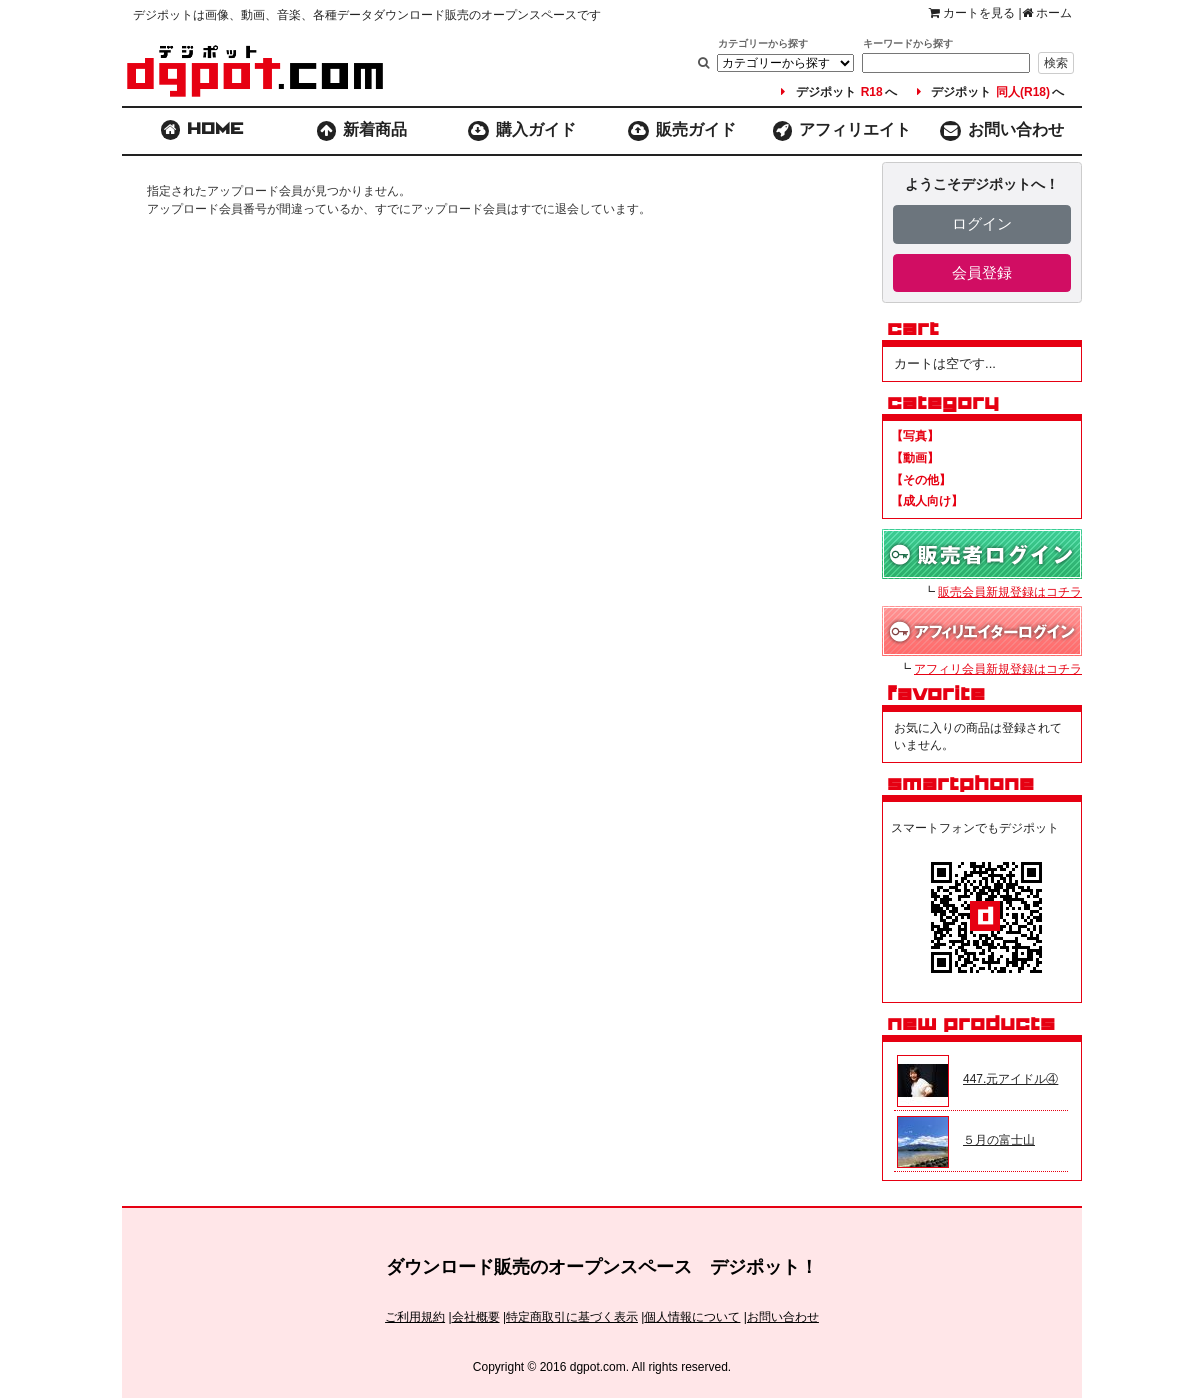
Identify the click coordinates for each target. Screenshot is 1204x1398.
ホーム (1047, 13)
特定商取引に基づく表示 (572, 1317)
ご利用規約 (415, 1317)
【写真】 (915, 436)
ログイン (982, 223)
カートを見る (972, 13)
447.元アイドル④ (1010, 1079)
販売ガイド (682, 131)
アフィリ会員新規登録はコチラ (998, 669)
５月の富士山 (999, 1140)
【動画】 (915, 458)
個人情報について (692, 1317)
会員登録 (982, 272)
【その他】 (921, 480)
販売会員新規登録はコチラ (1010, 592)
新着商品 (362, 131)
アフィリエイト (842, 131)
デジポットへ (838, 92)
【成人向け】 (927, 501)
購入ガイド (522, 131)
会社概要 (476, 1317)
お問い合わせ (1002, 131)
